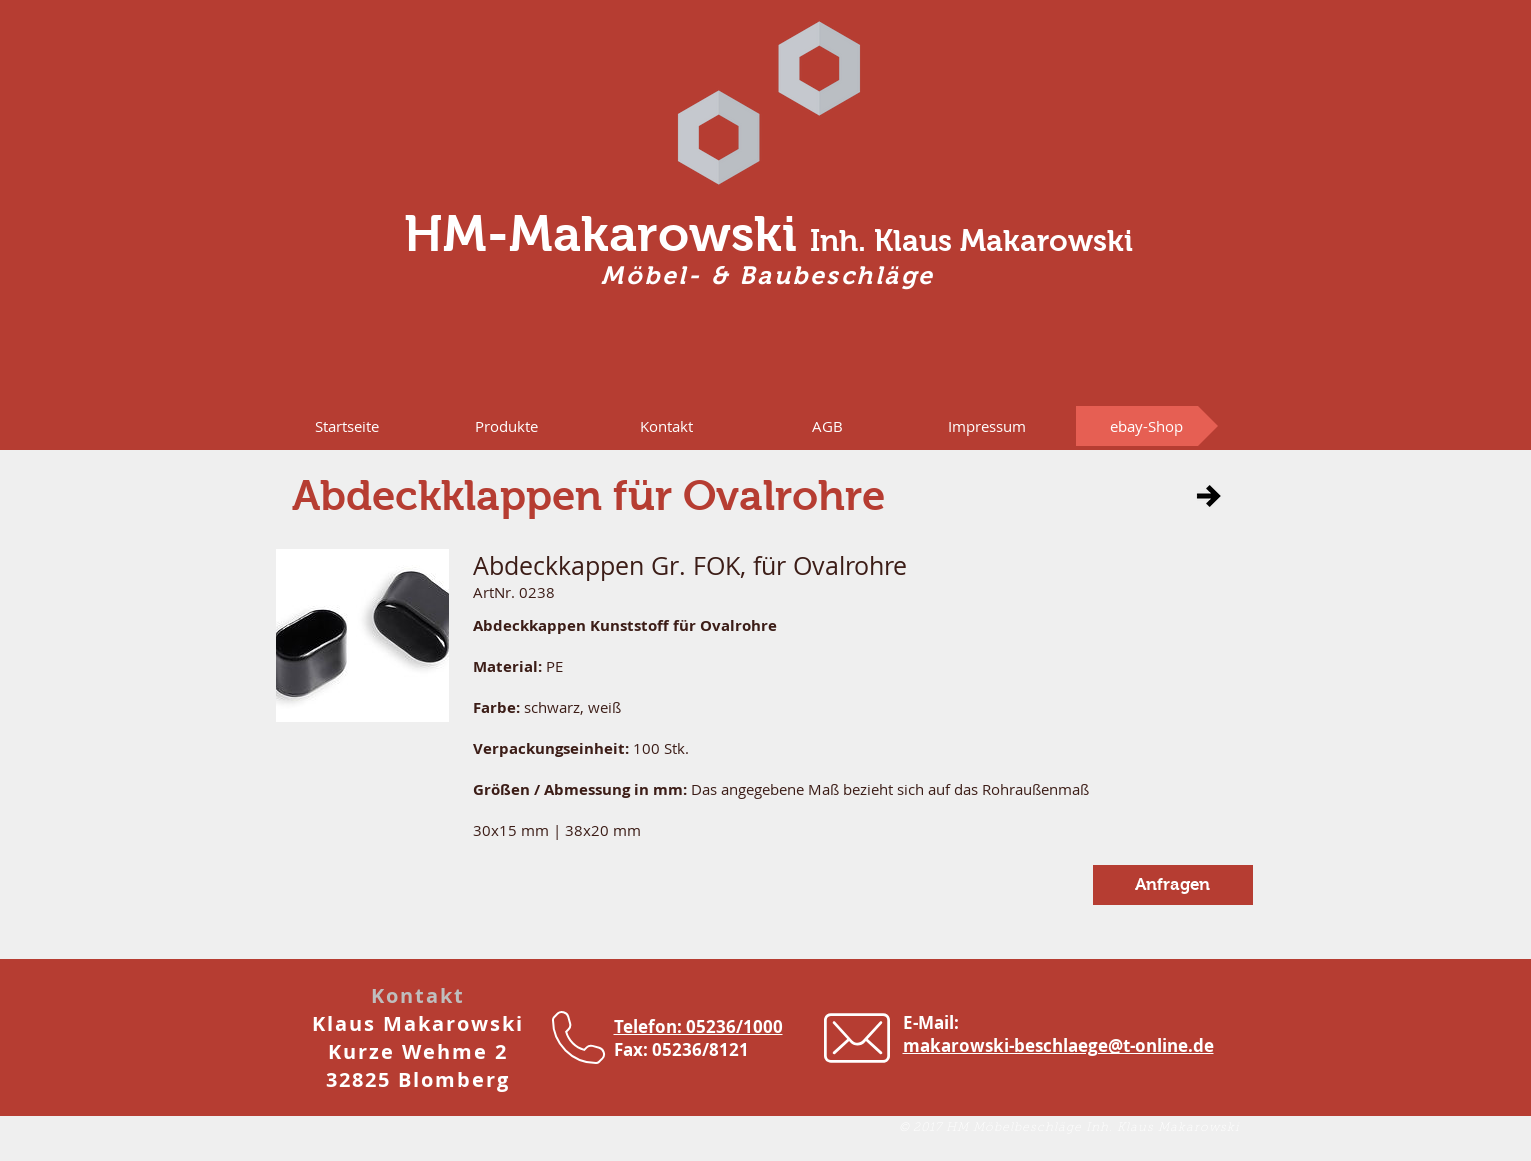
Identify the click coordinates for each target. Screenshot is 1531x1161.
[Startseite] (347, 426)
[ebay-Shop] (1147, 426)
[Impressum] (987, 426)
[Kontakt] (667, 426)
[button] (507, 426)
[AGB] (828, 426)
